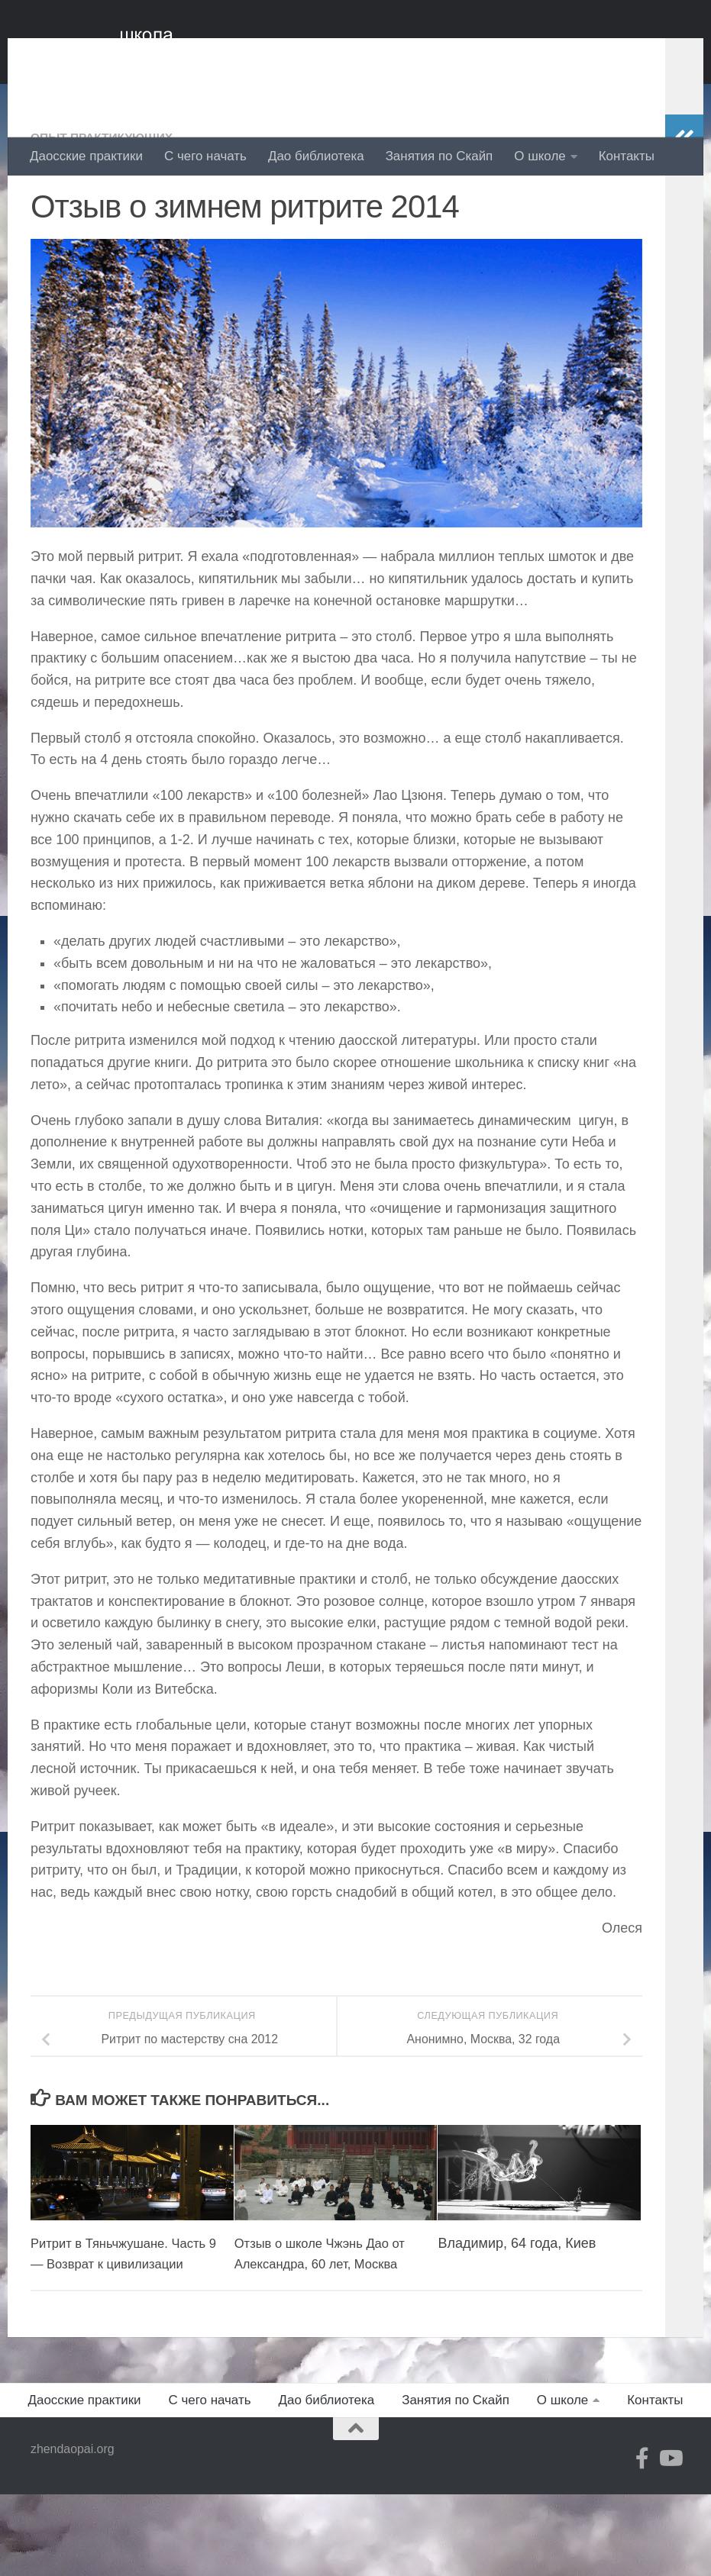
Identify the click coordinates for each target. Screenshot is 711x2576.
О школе (539, 156)
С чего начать (205, 156)
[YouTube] (669, 2540)
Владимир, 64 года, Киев (517, 2304)
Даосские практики (86, 156)
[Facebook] (642, 2540)
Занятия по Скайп (439, 156)
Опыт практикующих (108, 198)
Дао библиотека (316, 156)
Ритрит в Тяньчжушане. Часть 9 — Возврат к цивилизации (105, 2325)
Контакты (626, 156)
